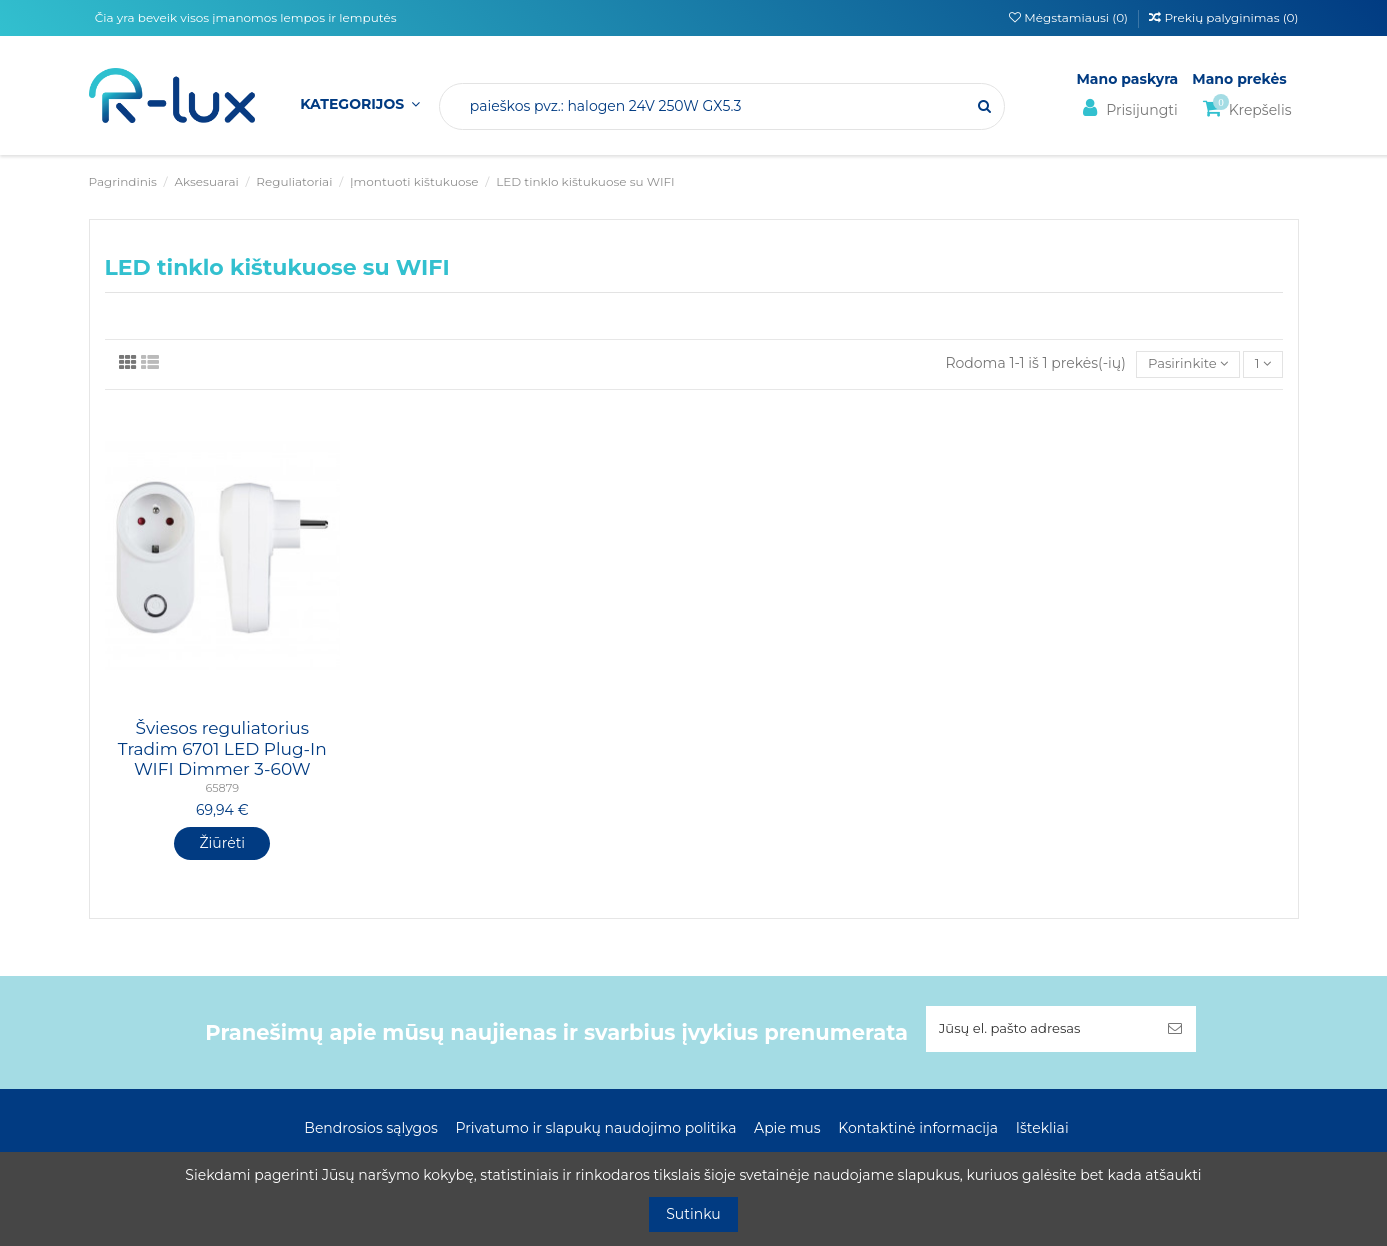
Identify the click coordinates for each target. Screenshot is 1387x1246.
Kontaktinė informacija (918, 1131)
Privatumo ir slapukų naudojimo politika (595, 1131)
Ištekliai (1042, 1131)
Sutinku (693, 1214)
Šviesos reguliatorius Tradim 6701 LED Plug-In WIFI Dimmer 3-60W (222, 750)
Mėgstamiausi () (1070, 17)
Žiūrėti (222, 844)
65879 (222, 790)
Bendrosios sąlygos (370, 1131)
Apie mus (787, 1131)
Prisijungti (1127, 108)
